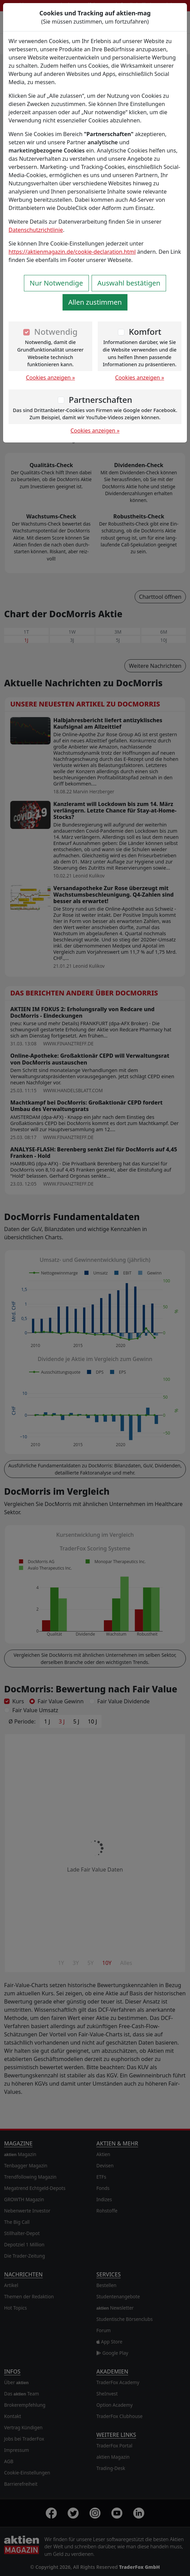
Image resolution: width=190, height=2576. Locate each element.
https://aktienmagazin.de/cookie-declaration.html (72, 251)
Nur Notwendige (56, 283)
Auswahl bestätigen (128, 283)
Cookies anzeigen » (50, 377)
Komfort (145, 331)
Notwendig (56, 331)
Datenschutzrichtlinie (36, 230)
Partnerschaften (100, 399)
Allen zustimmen (95, 302)
